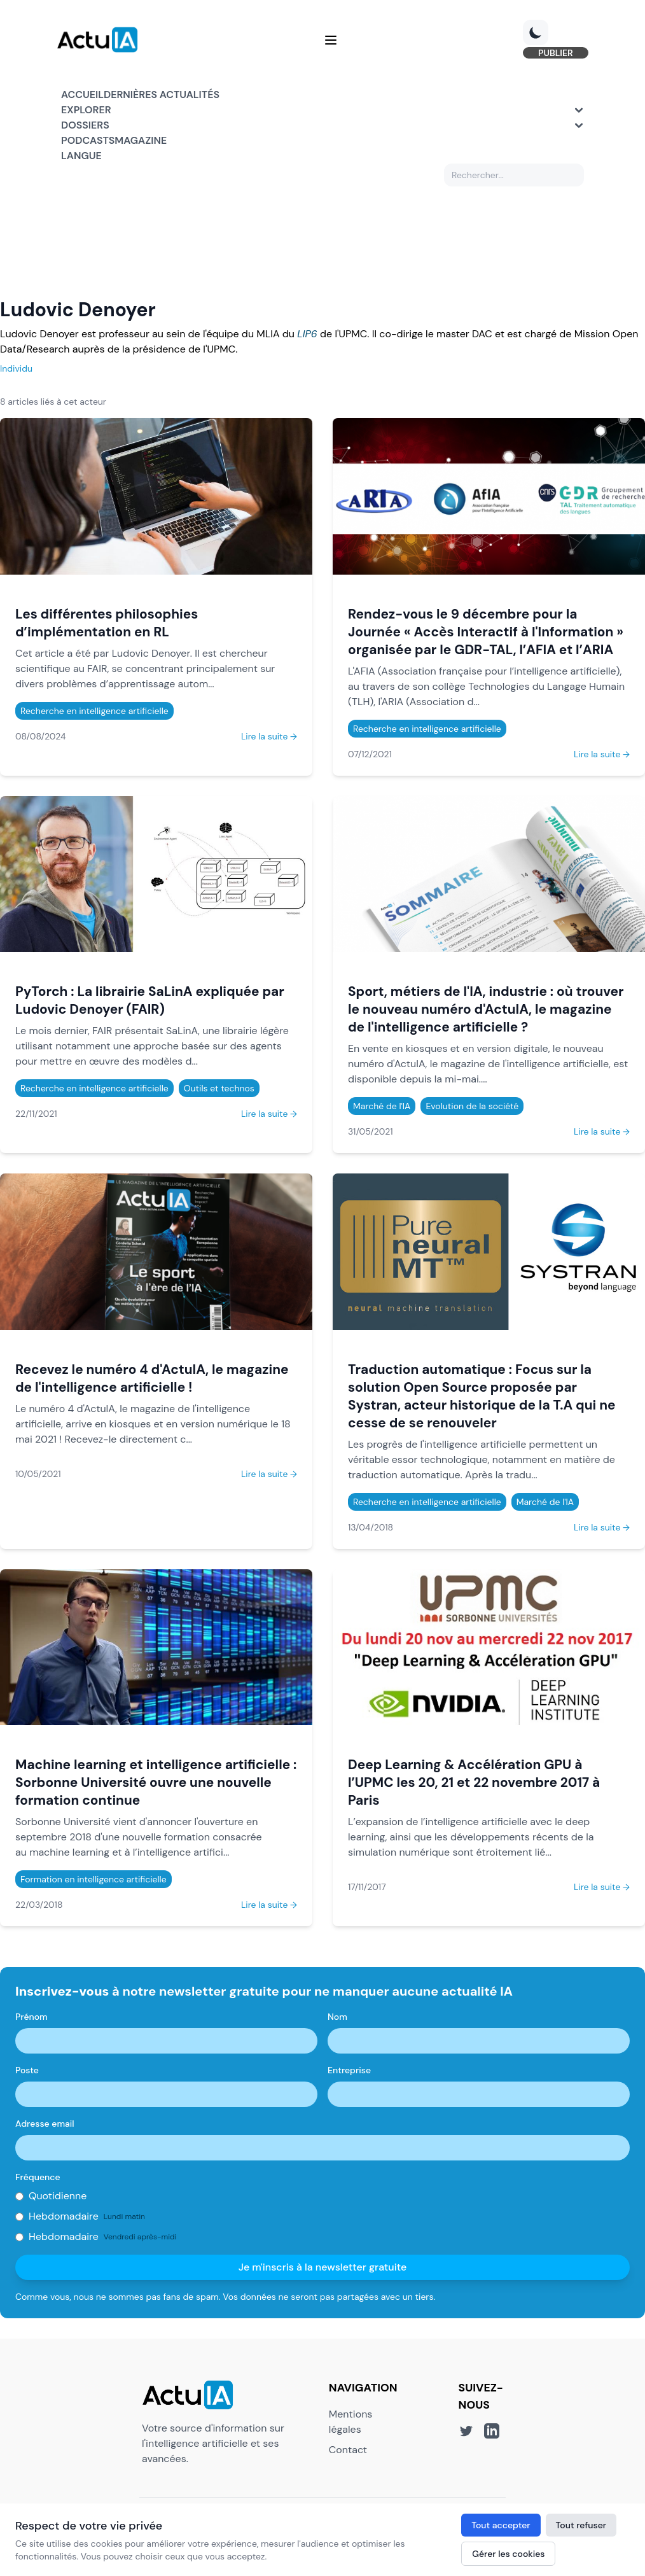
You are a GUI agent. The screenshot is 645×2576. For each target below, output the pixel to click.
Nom (337, 2018)
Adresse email (44, 2125)
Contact (348, 2451)
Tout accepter (500, 2525)
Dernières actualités (161, 96)
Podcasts (87, 142)
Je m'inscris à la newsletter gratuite (323, 2269)
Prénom (31, 2018)
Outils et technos (219, 1090)
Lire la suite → (269, 738)
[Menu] (330, 40)
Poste (27, 2072)
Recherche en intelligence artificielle (94, 712)
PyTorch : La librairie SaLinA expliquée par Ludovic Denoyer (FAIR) (149, 1001)
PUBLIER (551, 53)
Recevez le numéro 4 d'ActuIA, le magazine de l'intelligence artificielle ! (152, 1379)
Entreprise (349, 2072)
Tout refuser (581, 2525)
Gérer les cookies (508, 2553)
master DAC (464, 335)
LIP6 (307, 335)
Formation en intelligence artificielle (93, 1881)
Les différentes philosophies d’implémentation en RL (106, 624)
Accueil (82, 96)
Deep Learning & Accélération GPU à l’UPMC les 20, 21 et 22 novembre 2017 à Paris (474, 1784)
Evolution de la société (472, 1108)
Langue (81, 157)
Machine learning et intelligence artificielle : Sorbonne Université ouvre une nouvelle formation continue (155, 1784)
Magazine (140, 142)
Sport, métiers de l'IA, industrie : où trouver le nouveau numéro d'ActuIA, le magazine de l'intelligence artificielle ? (486, 1010)
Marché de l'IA (381, 1108)
